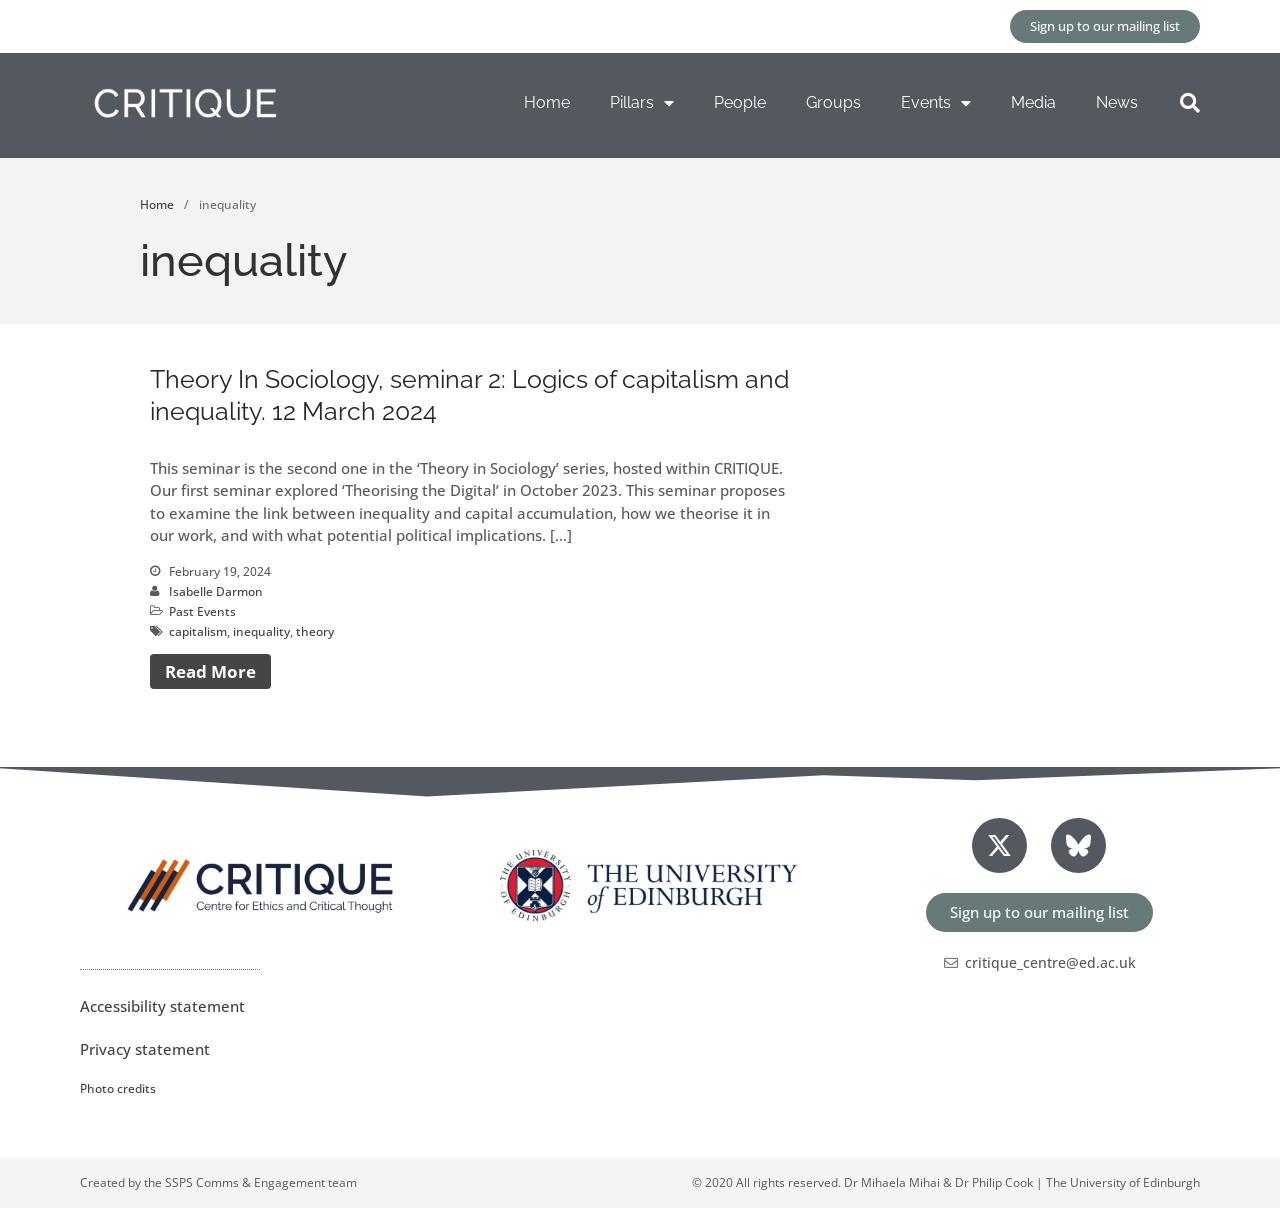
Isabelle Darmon (216, 591)
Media (1033, 102)
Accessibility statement (162, 1006)
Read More (210, 671)
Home (547, 102)
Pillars (642, 103)
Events (936, 103)
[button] (1190, 103)
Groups (833, 102)
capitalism (198, 631)
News (1117, 102)
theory (315, 631)
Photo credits (118, 1088)
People (740, 102)
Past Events (202, 611)
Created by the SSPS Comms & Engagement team (218, 1182)
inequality (261, 631)
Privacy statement (145, 1049)
